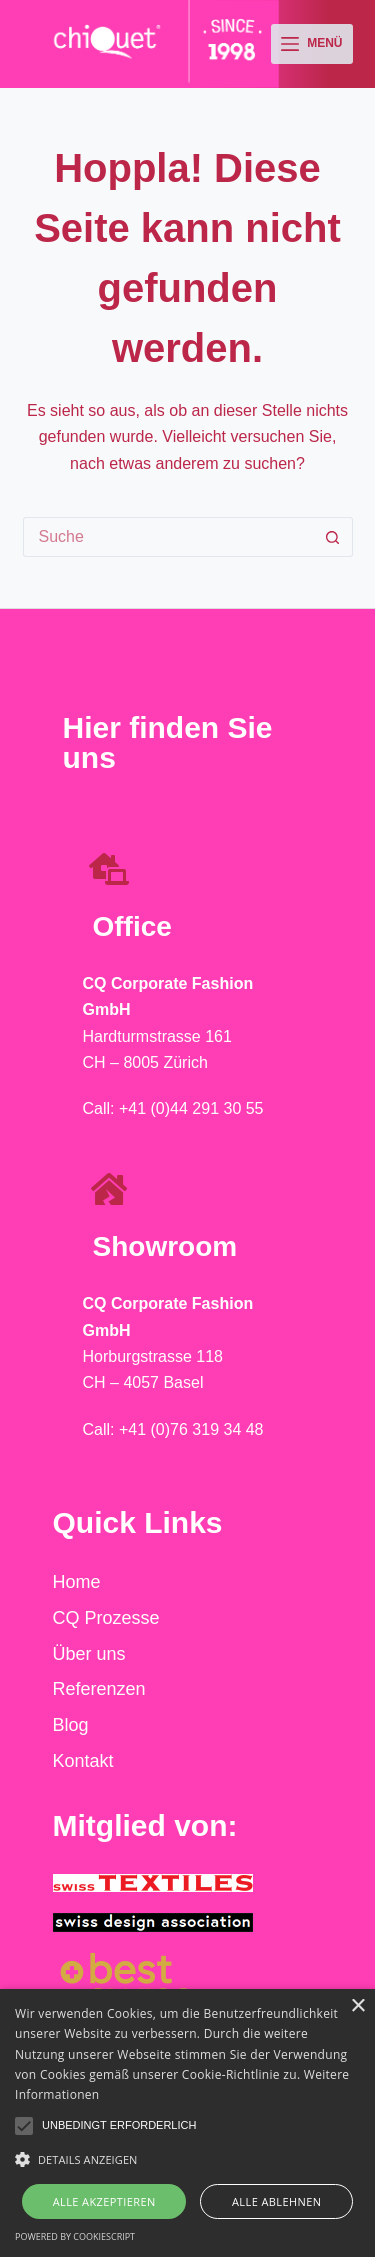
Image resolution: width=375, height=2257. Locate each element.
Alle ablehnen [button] (276, 2201)
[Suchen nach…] (168, 537)
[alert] (187, 2123)
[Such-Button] (333, 537)
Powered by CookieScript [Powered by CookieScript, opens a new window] (75, 2236)
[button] (24, 2126)
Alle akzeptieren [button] (104, 2201)
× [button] (357, 2006)
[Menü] (312, 44)
